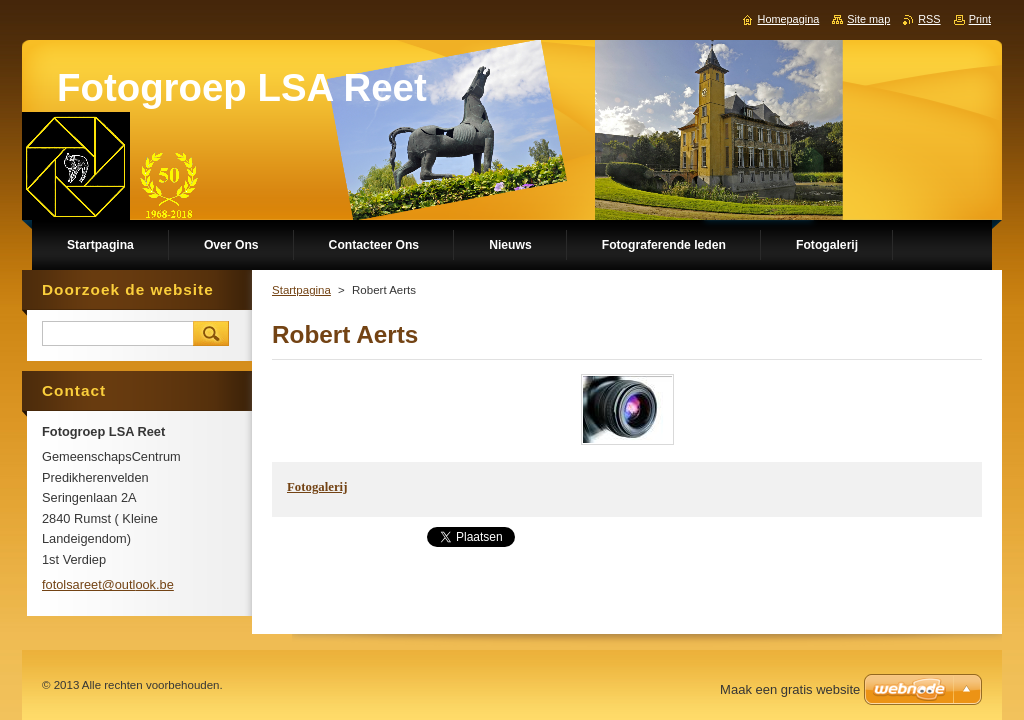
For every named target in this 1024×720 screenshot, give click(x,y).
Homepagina (789, 19)
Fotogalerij (317, 487)
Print (980, 19)
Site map (868, 19)
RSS (929, 19)
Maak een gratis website (790, 689)
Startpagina (301, 290)
